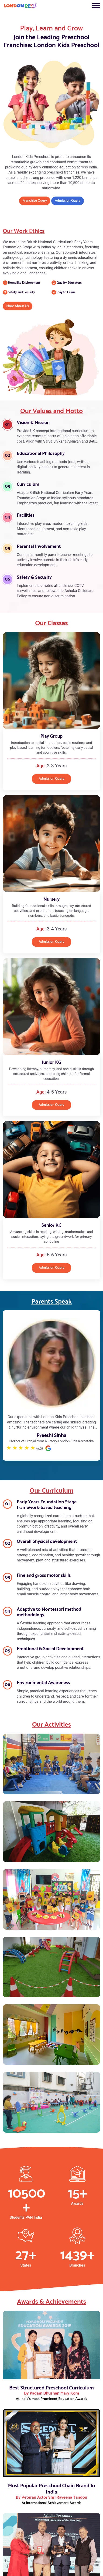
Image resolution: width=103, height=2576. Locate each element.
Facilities (25, 515)
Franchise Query (35, 201)
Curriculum (28, 484)
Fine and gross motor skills (44, 1575)
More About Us (17, 306)
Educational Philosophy (41, 453)
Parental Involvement (39, 546)
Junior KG (51, 1062)
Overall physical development (47, 1541)
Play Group (51, 736)
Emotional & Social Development (50, 1649)
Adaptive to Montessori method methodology (49, 1612)
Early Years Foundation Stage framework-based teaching (47, 1504)
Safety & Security (34, 577)
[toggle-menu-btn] (96, 5)
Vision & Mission (33, 422)
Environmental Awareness (43, 1683)
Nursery (51, 899)
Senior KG (51, 1225)
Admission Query (67, 201)
